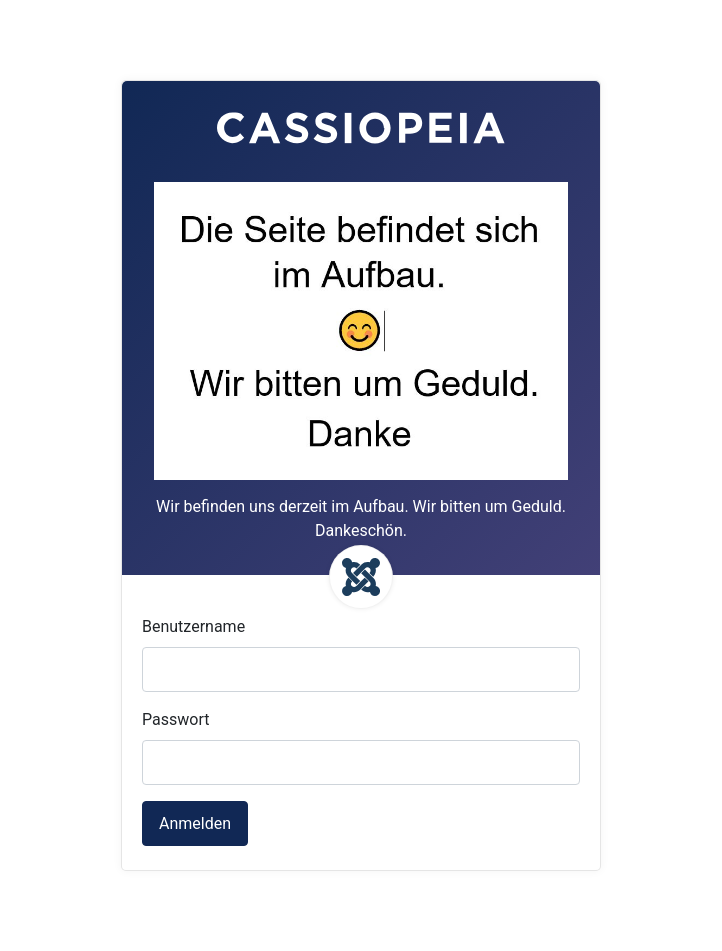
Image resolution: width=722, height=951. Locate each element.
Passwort (175, 719)
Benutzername (193, 626)
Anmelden (195, 823)
